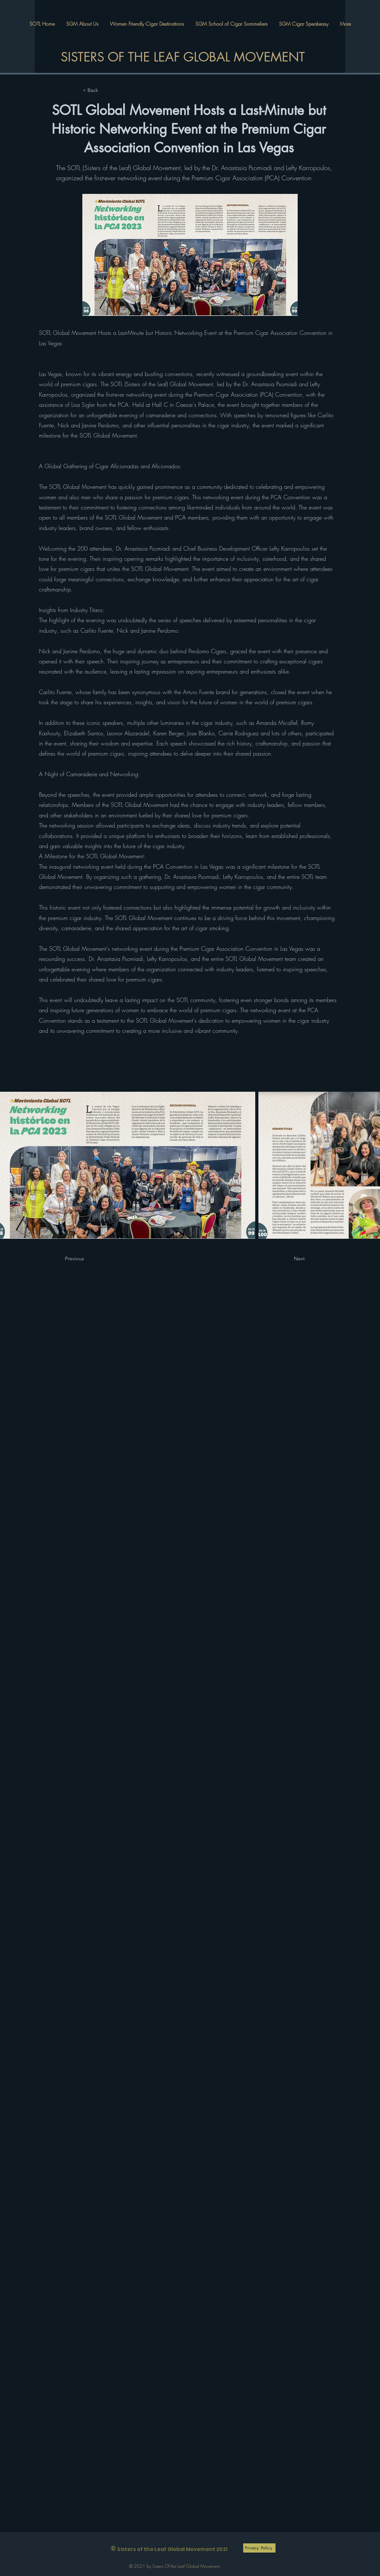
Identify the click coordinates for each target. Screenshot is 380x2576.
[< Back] (103, 90)
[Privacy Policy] (259, 2548)
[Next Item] (369, 1165)
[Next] (291, 1259)
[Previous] (86, 1259)
